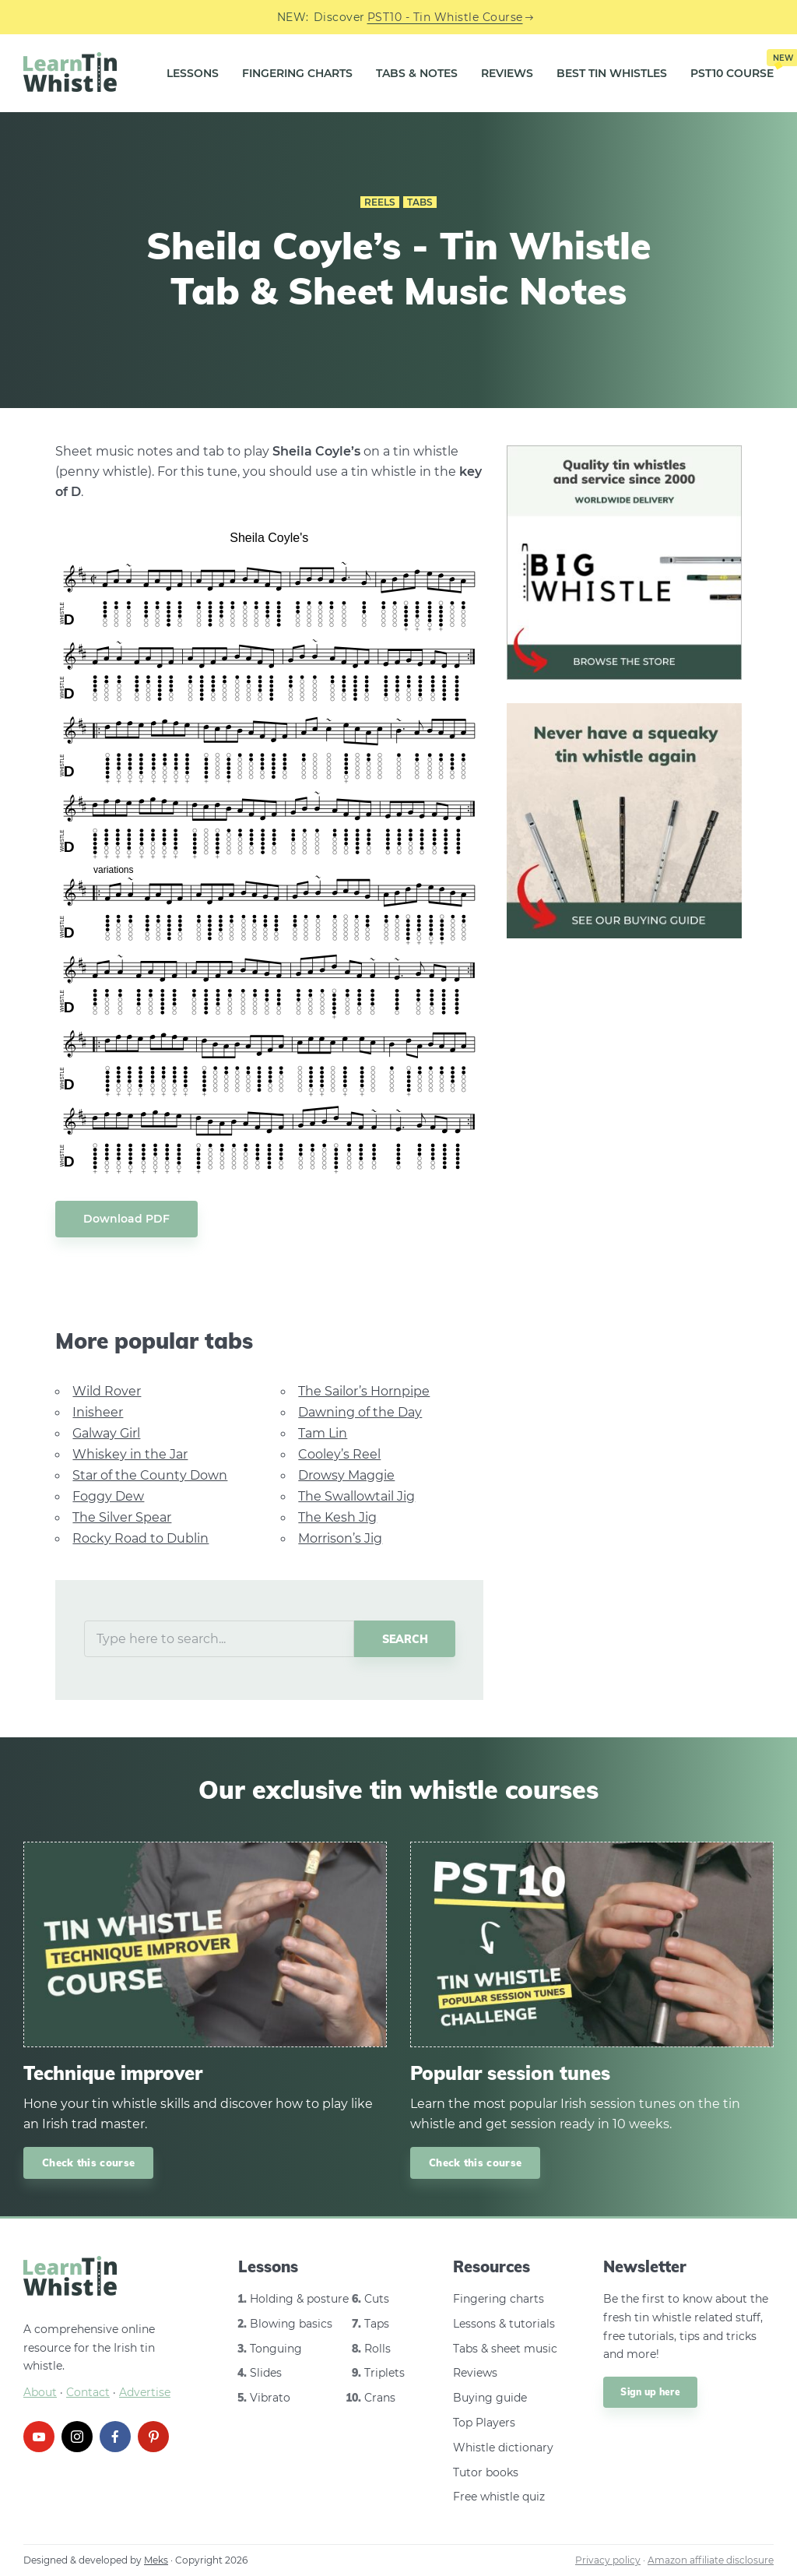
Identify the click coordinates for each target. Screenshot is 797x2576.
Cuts (376, 2299)
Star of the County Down (149, 1475)
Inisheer (97, 1412)
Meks (156, 2560)
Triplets (384, 2373)
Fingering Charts (297, 73)
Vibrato (270, 2398)
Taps (376, 2324)
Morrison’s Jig (340, 1538)
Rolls (377, 2349)
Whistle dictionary (503, 2448)
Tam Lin (322, 1433)
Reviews (507, 73)
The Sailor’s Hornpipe (364, 1391)
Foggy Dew (108, 1496)
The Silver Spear (121, 1517)
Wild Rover (106, 1391)
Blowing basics (291, 2324)
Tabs (420, 202)
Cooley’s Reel (339, 1454)
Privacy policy (608, 2560)
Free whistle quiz (499, 2497)
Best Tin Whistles (611, 73)
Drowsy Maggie (346, 1475)
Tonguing (276, 2349)
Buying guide (490, 2398)
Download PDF (126, 1219)
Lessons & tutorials (504, 2324)
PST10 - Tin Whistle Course (445, 17)
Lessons (193, 73)
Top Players (484, 2423)
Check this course (88, 2162)
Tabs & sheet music (505, 2349)
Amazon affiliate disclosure (711, 2560)
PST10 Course (732, 67)
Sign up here (650, 2392)
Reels (379, 202)
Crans (379, 2398)
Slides (266, 2373)
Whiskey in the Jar (130, 1454)
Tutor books (485, 2472)
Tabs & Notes (417, 73)
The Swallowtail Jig (356, 1496)
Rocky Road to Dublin (140, 1538)
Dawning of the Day (360, 1412)
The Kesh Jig (337, 1517)
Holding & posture (299, 2299)
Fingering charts (498, 2299)
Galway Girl (106, 1433)
